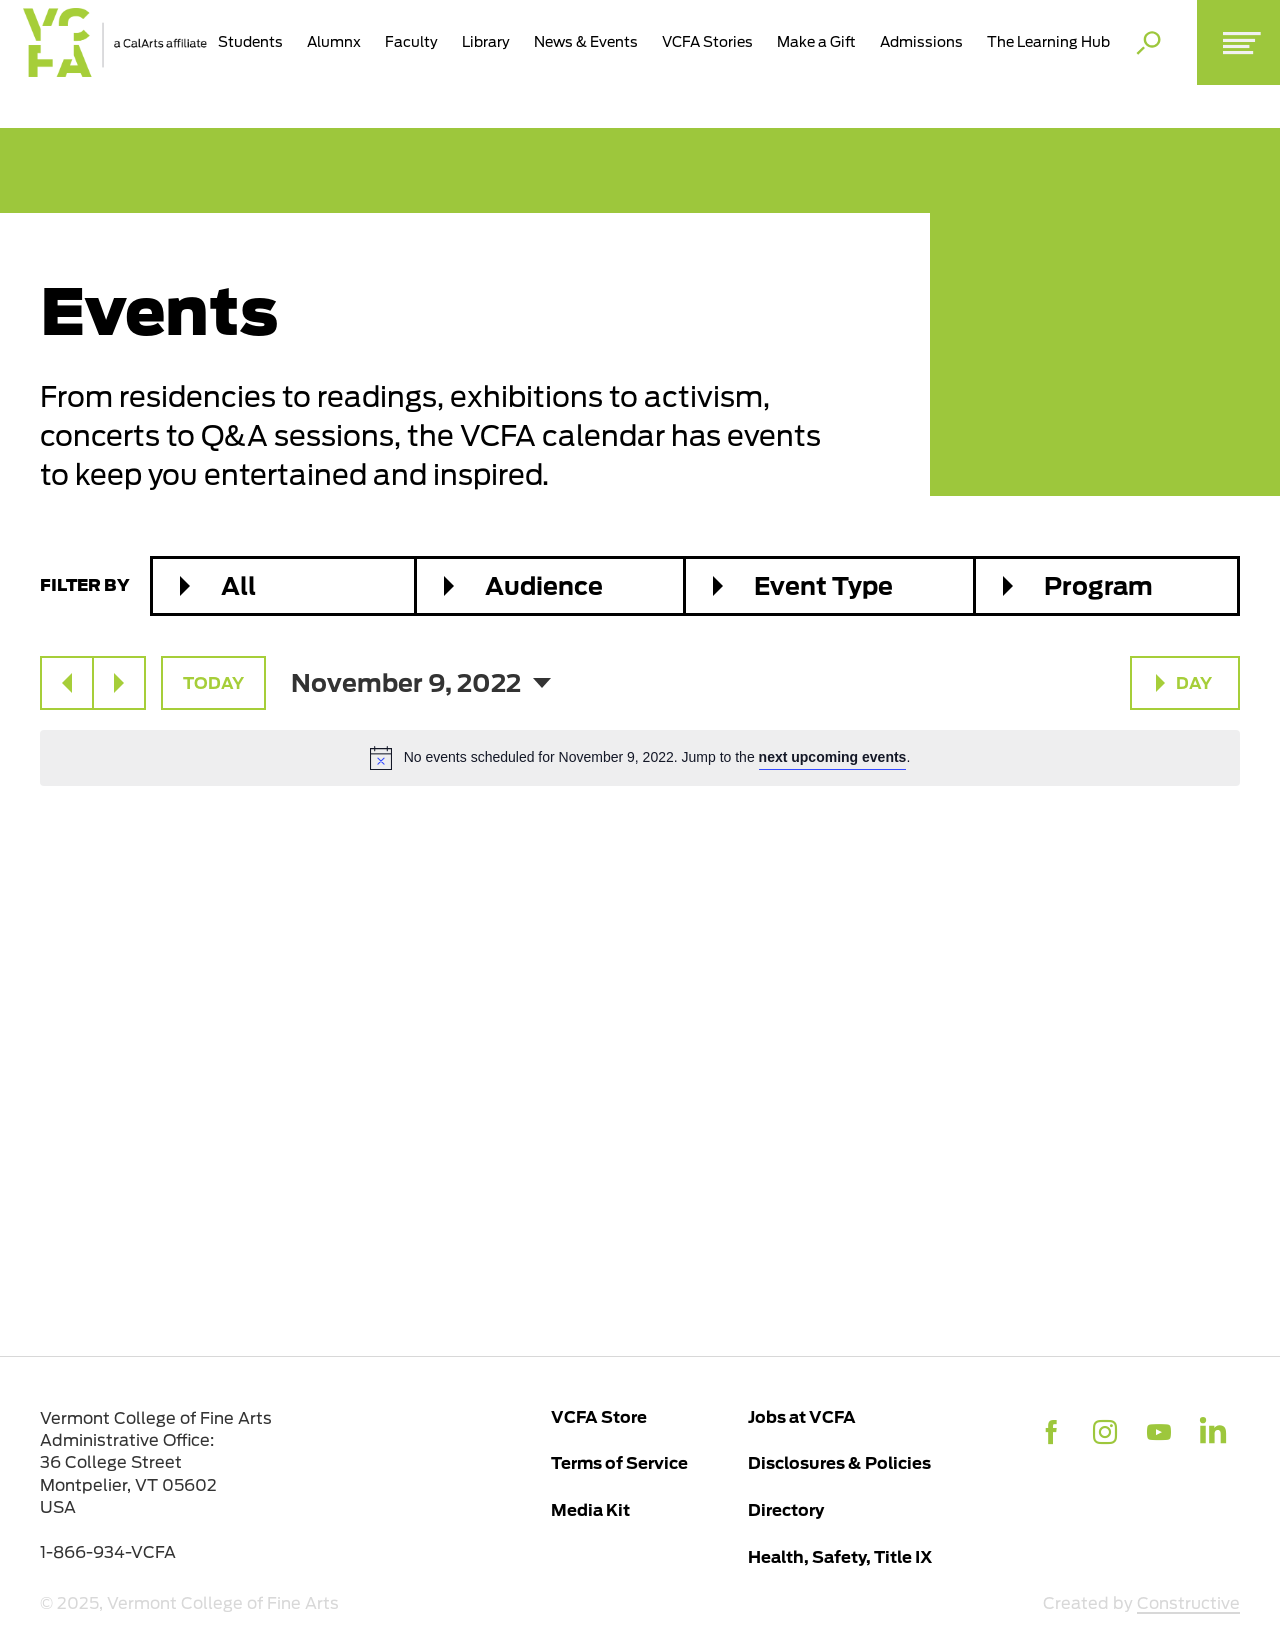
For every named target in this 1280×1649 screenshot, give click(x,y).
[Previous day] (67, 683)
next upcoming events (833, 757)
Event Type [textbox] (823, 586)
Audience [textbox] (544, 586)
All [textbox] (238, 586)
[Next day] (119, 683)
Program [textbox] (1098, 586)
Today (213, 683)
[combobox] (283, 586)
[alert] (640, 758)
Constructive (1188, 1603)
